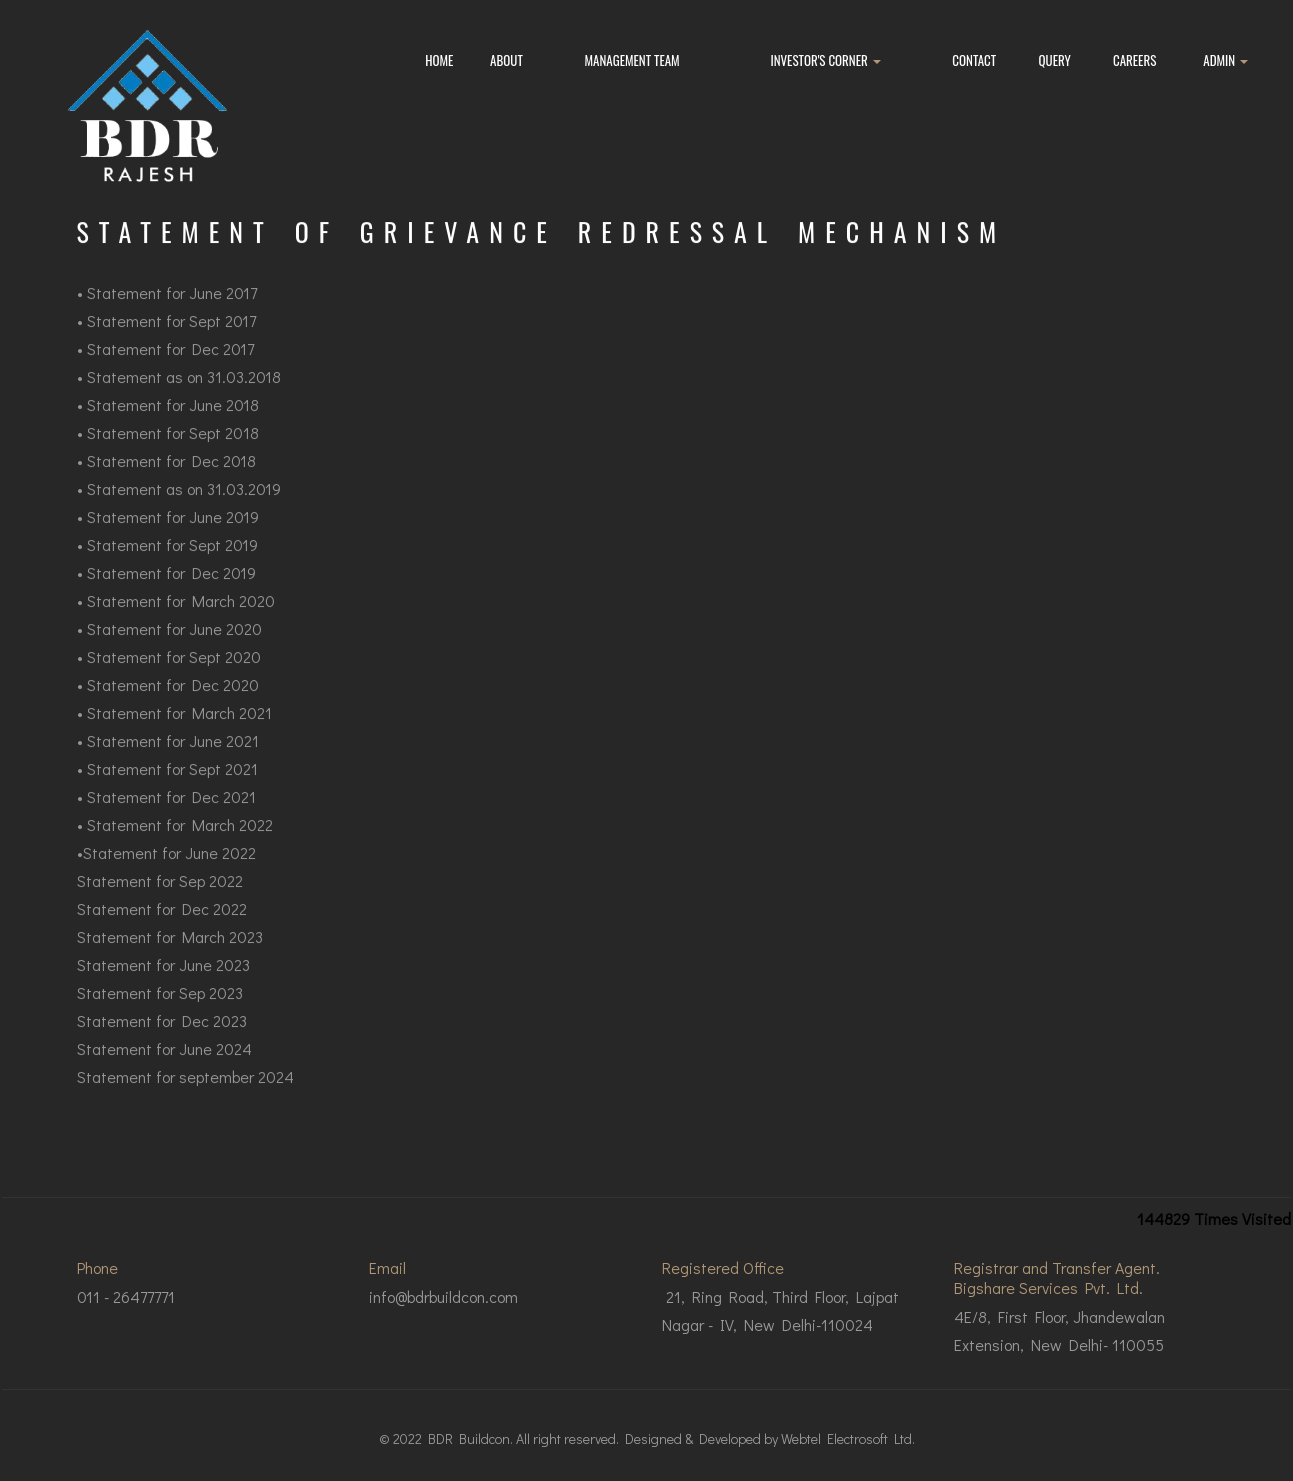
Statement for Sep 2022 (160, 897)
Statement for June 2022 (169, 869)
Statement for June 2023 (163, 981)
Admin (1225, 60)
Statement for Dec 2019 (171, 589)
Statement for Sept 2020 (174, 673)
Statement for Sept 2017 (171, 337)
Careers (1134, 60)
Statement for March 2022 (180, 841)
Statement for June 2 (160, 645)
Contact (974, 60)
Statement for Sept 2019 (172, 561)
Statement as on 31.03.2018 (184, 393)
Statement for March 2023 (170, 953)
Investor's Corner (825, 60)
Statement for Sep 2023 (160, 1009)
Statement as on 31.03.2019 (184, 505)
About (506, 60)
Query (1055, 60)
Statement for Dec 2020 (173, 701)
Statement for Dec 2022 (162, 925)
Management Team (632, 60)
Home (439, 60)
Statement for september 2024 (185, 1093)
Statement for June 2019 (173, 533)
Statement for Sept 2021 (172, 785)
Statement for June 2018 (173, 421)
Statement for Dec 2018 (171, 477)
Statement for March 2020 (181, 617)
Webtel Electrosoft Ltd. (848, 1438)
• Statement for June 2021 (168, 757)
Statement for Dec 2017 (170, 365)
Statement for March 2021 (179, 729)
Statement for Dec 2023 (162, 1037)
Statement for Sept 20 (165, 449)
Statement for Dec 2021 (171, 813)
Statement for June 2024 (164, 1065)
